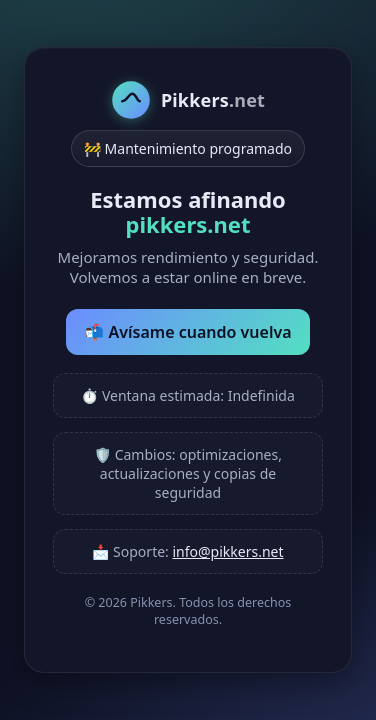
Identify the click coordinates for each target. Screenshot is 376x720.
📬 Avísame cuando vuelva (187, 332)
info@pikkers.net (227, 551)
